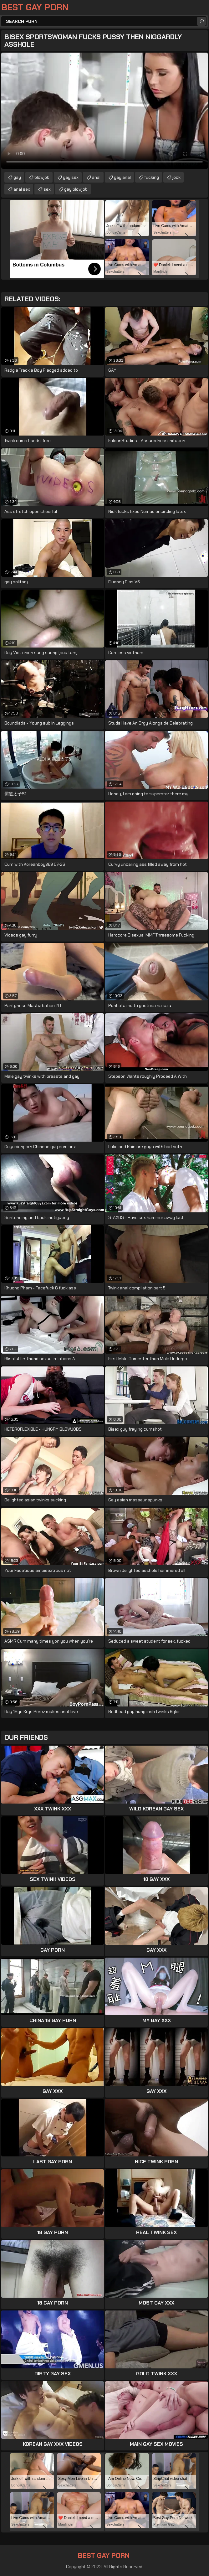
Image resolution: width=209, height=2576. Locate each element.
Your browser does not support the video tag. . (104, 111)
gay (17, 177)
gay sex (71, 177)
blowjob (41, 177)
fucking (151, 177)
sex (47, 189)
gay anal (122, 177)
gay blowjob (76, 189)
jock (176, 177)
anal (96, 177)
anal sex (21, 189)
